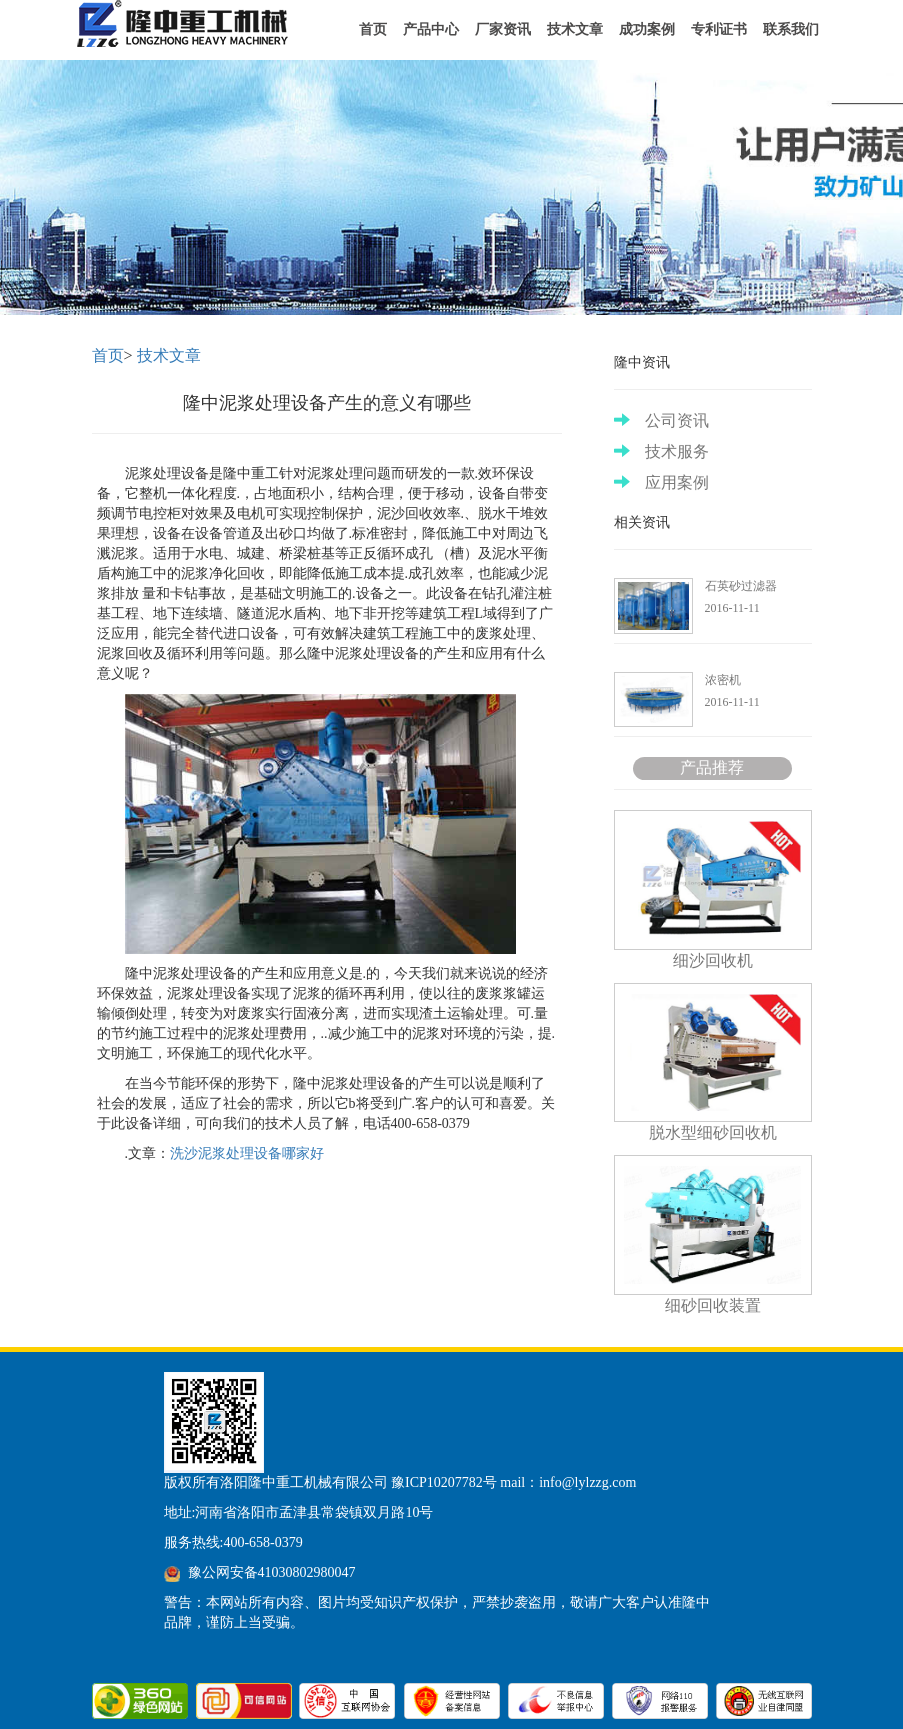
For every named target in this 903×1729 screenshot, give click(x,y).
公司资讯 (661, 420)
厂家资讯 (503, 29)
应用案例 (661, 482)
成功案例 (647, 29)
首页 (373, 29)
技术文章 (575, 29)
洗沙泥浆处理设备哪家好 (247, 1153)
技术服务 (661, 451)
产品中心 (431, 29)
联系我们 (791, 29)
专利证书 (719, 29)
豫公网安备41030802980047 (272, 1572)
